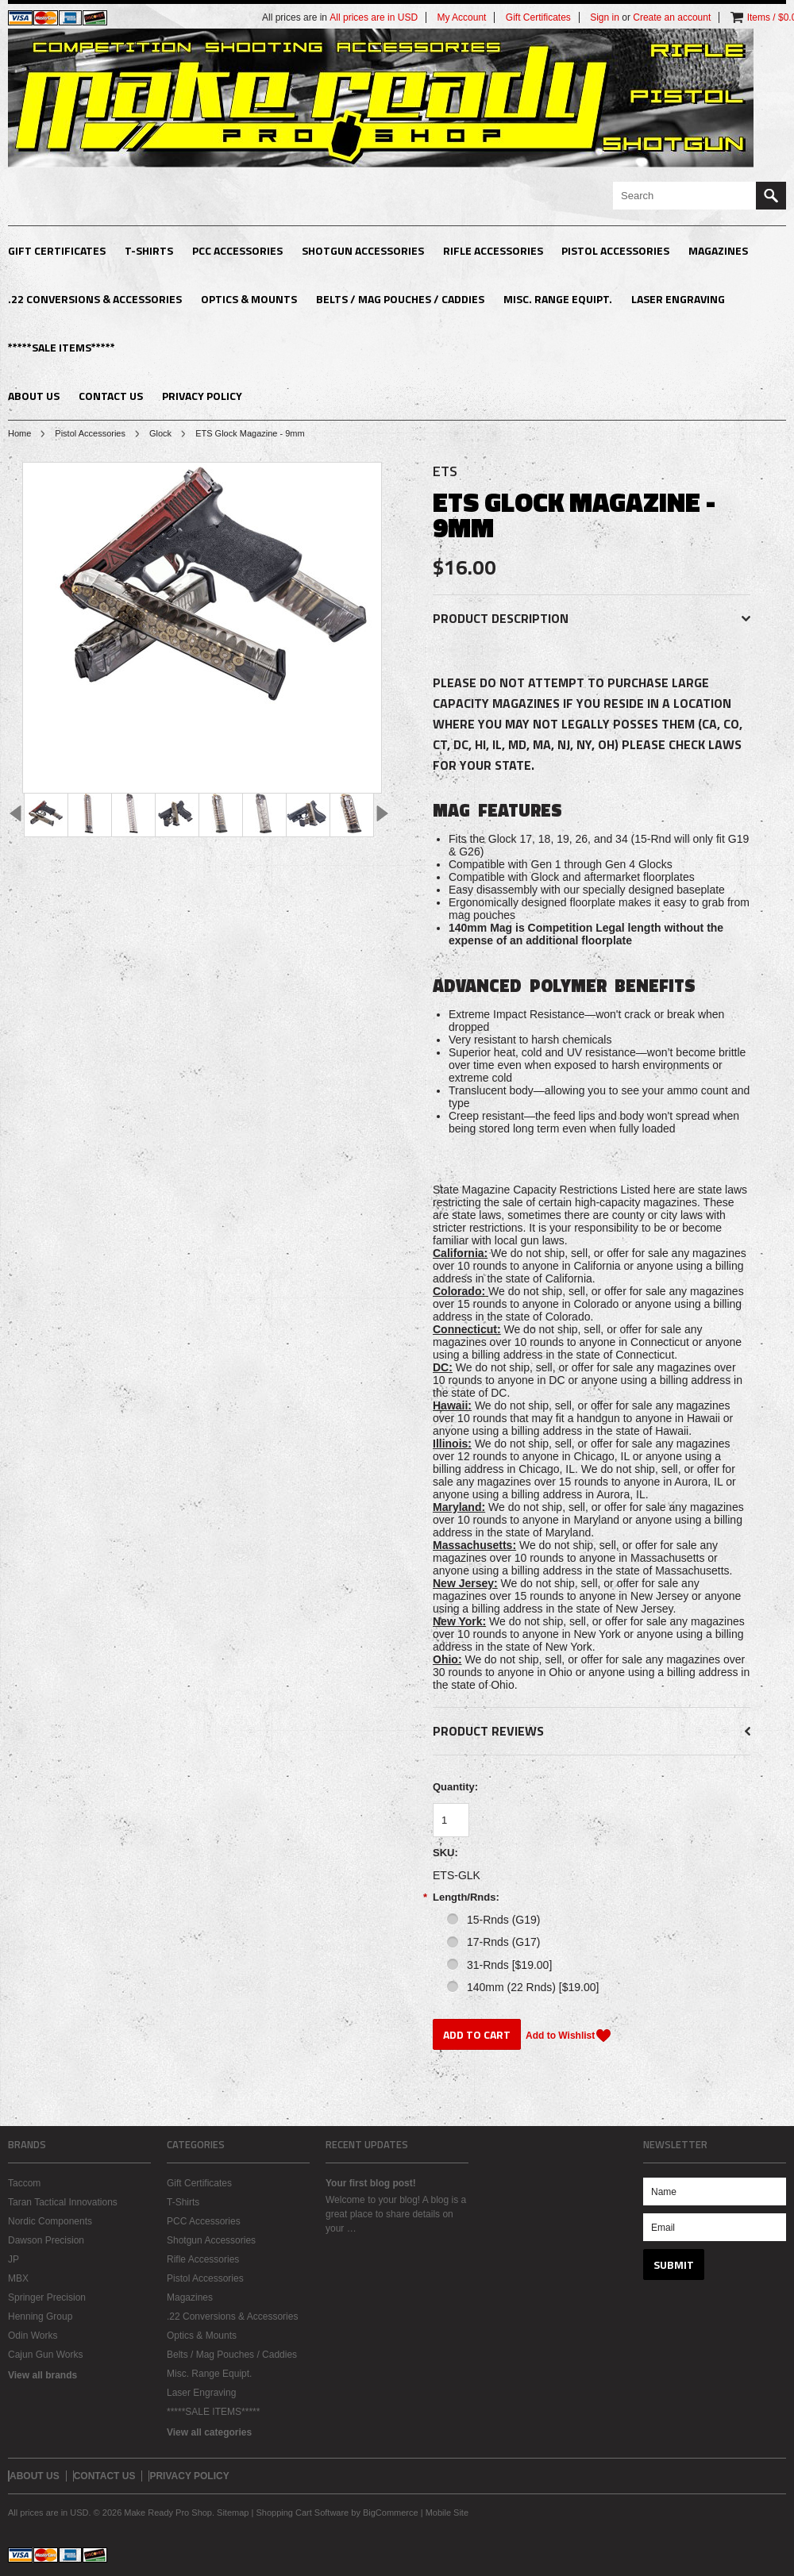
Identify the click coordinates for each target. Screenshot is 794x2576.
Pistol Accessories (615, 250)
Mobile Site (447, 2512)
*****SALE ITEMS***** (61, 347)
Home (19, 433)
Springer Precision (47, 2297)
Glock (160, 433)
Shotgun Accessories (363, 250)
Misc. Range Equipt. (557, 298)
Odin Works (32, 2335)
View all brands (42, 2375)
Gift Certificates (57, 250)
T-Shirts (149, 250)
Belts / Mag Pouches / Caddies (400, 298)
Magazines (718, 250)
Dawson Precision (46, 2240)
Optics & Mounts (249, 298)
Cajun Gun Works (45, 2354)
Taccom (24, 2183)
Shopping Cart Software (302, 2512)
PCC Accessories (237, 250)
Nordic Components (50, 2221)
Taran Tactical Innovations (63, 2202)
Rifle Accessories (493, 250)
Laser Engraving (678, 298)
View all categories (209, 2432)
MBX (18, 2278)
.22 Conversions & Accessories (95, 298)
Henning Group (40, 2316)
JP (13, 2259)
